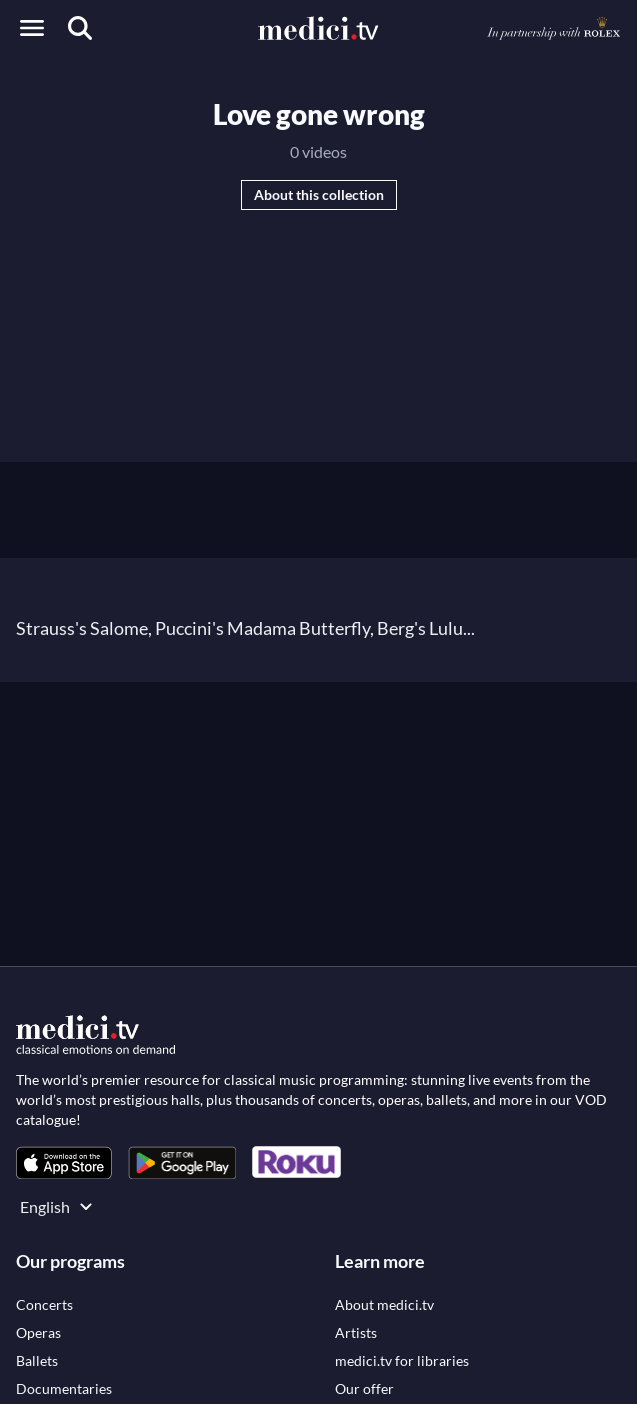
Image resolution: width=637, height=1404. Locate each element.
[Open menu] (32, 28)
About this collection (319, 194)
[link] (64, 1162)
